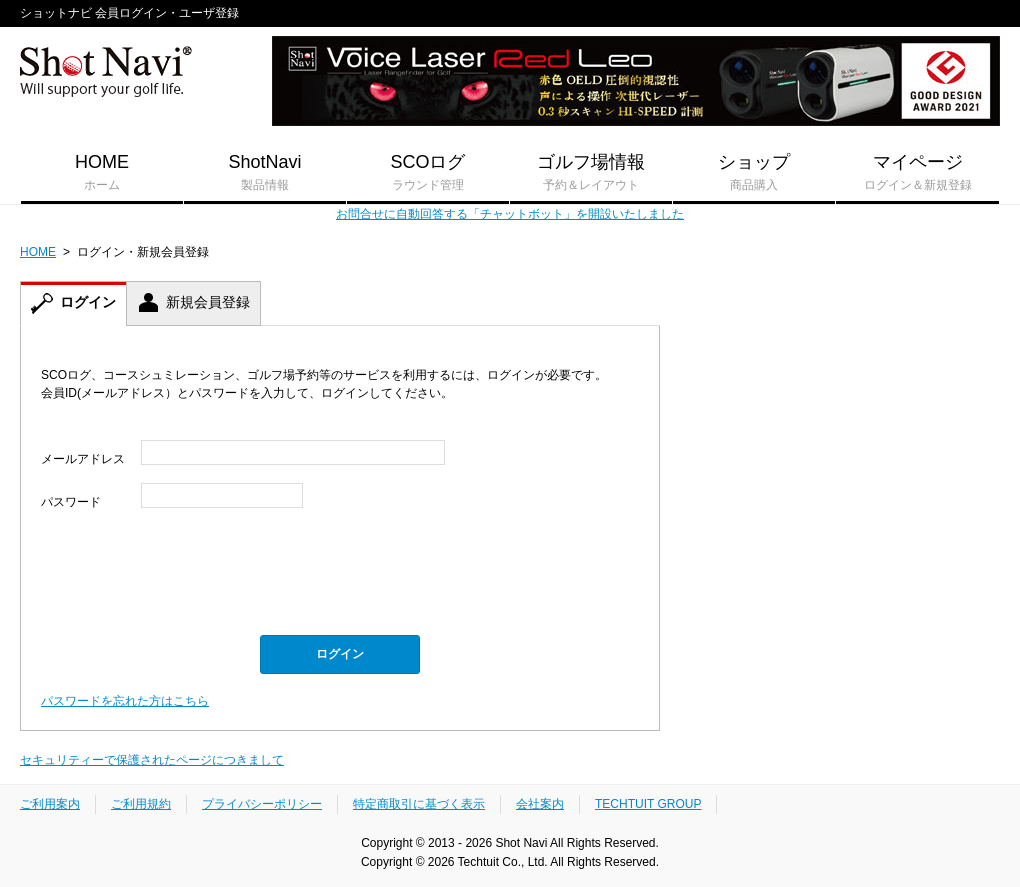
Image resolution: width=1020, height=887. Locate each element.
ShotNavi (265, 173)
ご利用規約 (141, 804)
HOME (102, 173)
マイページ (917, 173)
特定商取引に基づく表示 (419, 804)
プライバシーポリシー (262, 804)
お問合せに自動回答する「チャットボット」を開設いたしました (510, 214)
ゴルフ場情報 (591, 173)
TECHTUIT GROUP (648, 804)
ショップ (754, 173)
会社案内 (540, 804)
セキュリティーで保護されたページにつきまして (152, 760)
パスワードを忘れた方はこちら (125, 701)
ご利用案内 (50, 804)
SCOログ (428, 173)
